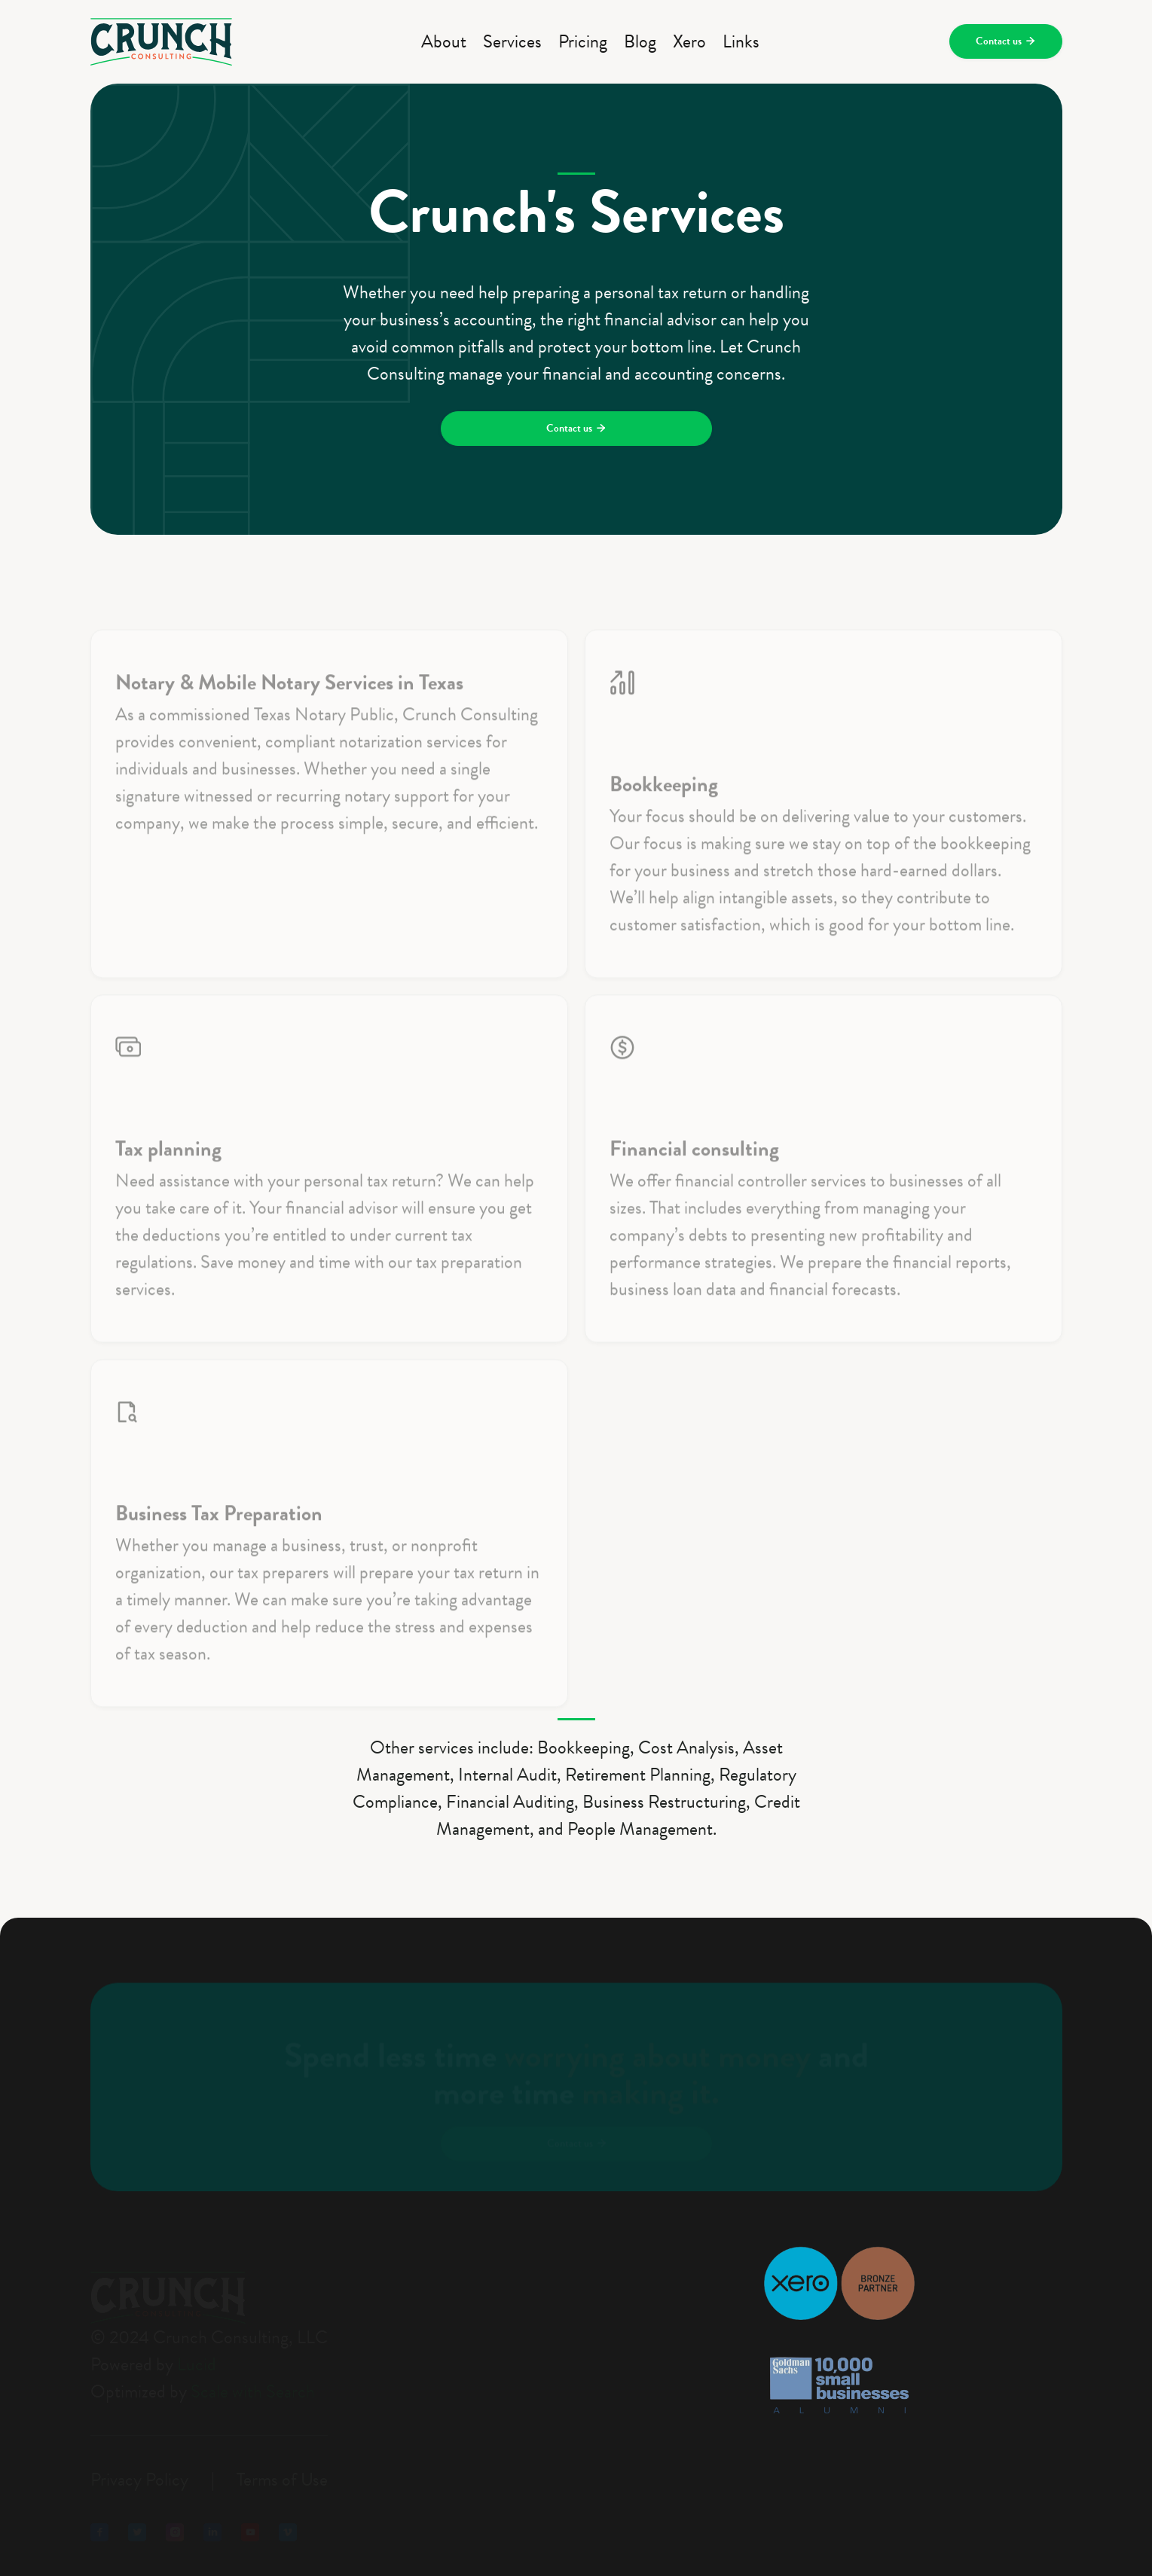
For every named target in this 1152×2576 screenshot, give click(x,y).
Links (741, 41)
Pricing (582, 41)
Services (512, 41)
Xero (689, 41)
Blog (640, 41)
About (443, 41)
